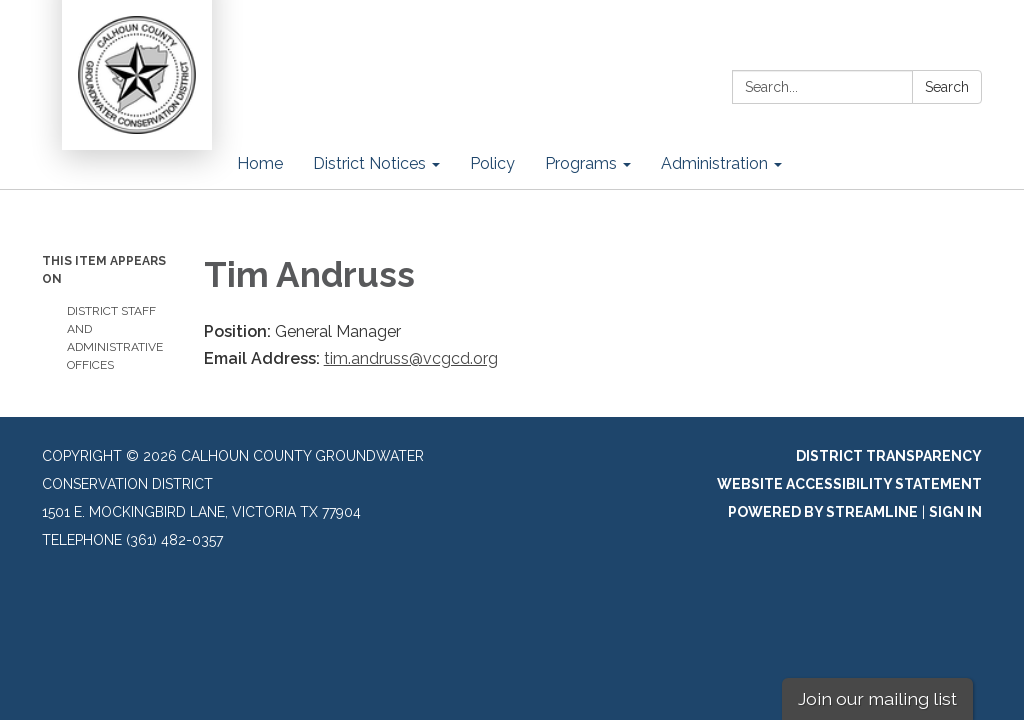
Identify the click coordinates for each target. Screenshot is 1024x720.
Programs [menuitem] (581, 163)
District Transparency (889, 456)
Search (947, 87)
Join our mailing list (877, 698)
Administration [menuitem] (714, 163)
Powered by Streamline (823, 512)
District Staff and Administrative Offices (115, 338)
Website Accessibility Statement (849, 484)
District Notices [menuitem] (369, 163)
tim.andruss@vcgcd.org (411, 358)
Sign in (955, 512)
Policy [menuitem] (492, 163)
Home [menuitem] (260, 163)
